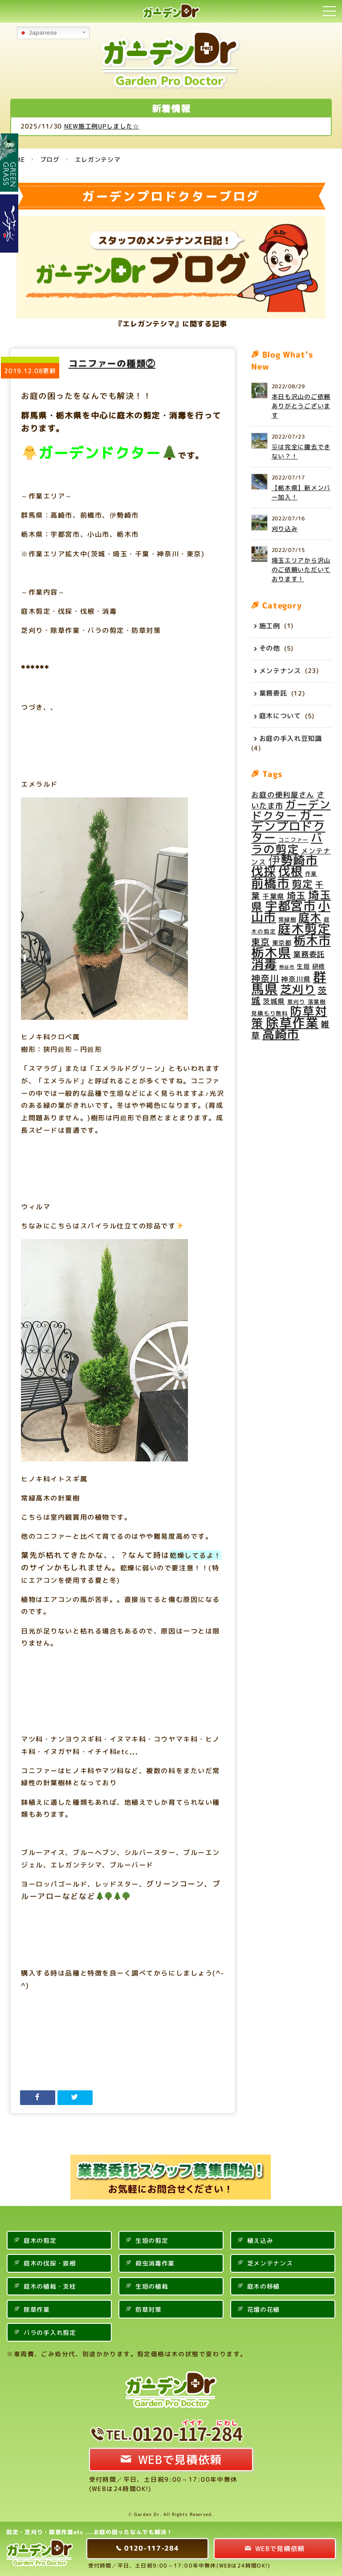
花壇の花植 (263, 2309)
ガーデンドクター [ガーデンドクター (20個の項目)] (290, 810)
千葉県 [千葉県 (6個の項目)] (273, 896)
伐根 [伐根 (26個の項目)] (290, 871)
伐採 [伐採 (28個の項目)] (263, 871)
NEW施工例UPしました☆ (129, 126)
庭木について (280, 715)
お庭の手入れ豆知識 (290, 738)
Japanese (38, 32)
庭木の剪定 (40, 2240)
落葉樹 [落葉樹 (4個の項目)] (317, 1002)
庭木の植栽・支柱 (50, 2286)
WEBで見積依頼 (180, 2459)
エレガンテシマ (98, 159)
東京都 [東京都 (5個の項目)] (282, 942)
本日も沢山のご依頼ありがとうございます (301, 405)
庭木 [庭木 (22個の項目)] (309, 917)
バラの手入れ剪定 (50, 2332)
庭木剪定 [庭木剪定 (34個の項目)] (304, 929)
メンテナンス (280, 670)
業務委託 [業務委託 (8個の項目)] (309, 954)
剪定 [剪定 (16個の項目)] (302, 884)
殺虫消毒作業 (155, 2263)
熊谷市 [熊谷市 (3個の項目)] (287, 967)
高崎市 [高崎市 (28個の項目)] (280, 1034)
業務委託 (273, 693)
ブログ (50, 159)
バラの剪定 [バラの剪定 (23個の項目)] (286, 843)
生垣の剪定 (151, 2240)
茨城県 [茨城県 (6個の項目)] (274, 1001)
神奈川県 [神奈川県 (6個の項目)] (296, 979)
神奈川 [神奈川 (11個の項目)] (265, 978)
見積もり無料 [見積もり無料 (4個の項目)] (269, 1013)
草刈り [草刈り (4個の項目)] (296, 1002)
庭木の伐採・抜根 (50, 2263)
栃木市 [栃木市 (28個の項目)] (311, 940)
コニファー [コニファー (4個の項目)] (293, 840)
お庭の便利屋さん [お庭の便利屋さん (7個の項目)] (282, 794)
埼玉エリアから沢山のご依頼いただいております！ (301, 569)
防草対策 (148, 2309)
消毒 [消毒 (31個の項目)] (264, 964)
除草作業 (37, 2309)
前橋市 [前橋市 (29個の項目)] (270, 883)
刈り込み (285, 528)
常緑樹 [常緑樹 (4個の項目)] (287, 919)
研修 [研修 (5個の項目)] (318, 966)
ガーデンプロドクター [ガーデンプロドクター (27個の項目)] (288, 826)
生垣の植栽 (151, 2286)
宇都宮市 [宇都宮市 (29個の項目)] (290, 905)
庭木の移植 (263, 2286)
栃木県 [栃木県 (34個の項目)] (271, 952)
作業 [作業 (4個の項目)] (311, 873)
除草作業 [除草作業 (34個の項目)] (292, 1022)
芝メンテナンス (270, 2263)
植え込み (260, 2240)
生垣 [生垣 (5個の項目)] (303, 966)
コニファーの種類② (112, 363)
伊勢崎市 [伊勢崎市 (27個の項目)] (293, 860)
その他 (269, 648)
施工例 (269, 625)
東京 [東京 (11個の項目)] (260, 941)
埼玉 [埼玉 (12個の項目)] (296, 895)
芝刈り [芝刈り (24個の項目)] (298, 989)
